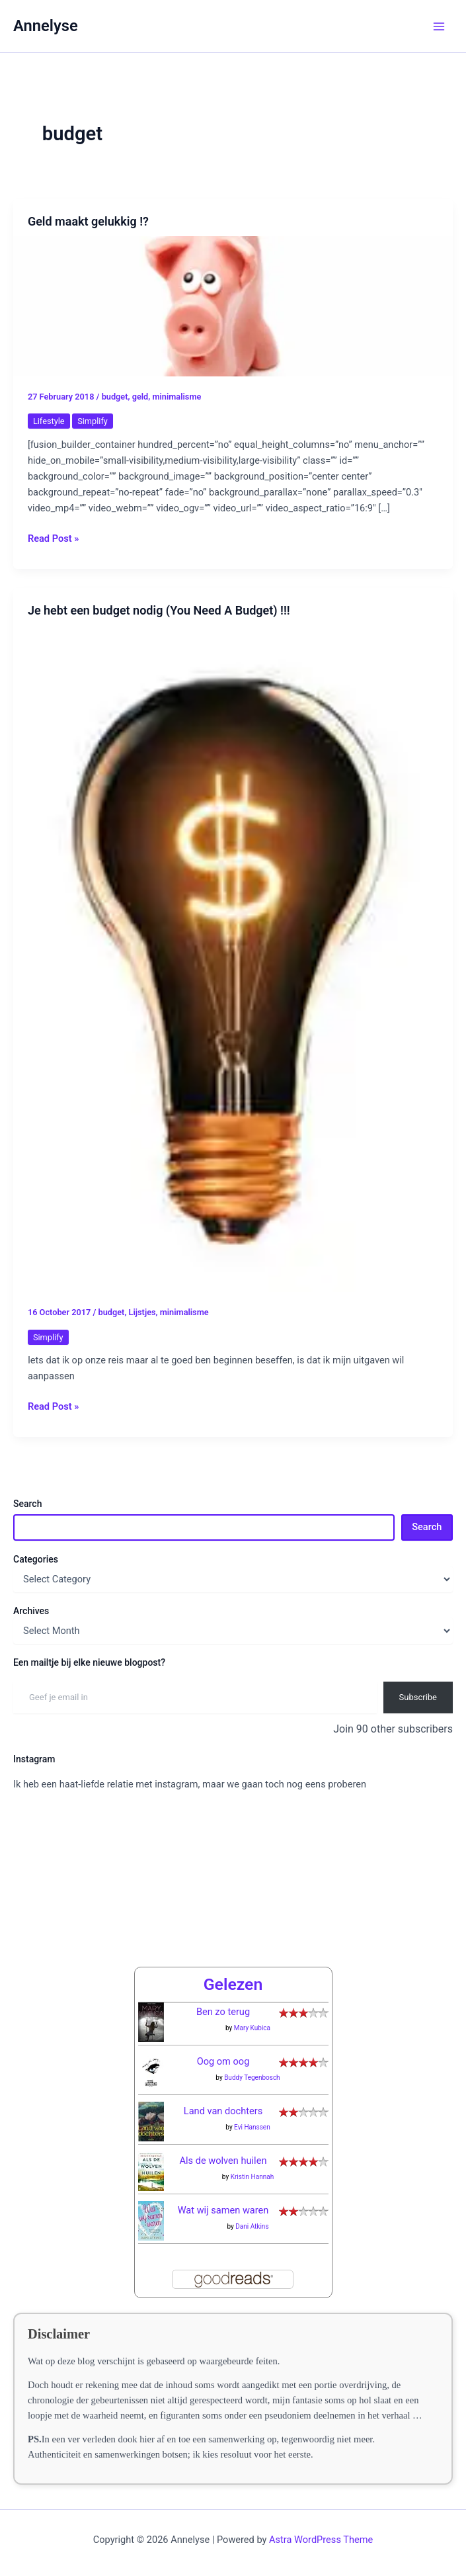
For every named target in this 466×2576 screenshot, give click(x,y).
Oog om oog (223, 2061)
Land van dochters (223, 2111)
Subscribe (418, 1697)
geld (140, 397)
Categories (35, 1559)
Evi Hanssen (252, 2127)
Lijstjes (142, 1312)
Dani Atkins (251, 2226)
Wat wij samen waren (223, 2210)
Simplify (92, 421)
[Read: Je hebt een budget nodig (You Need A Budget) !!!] (233, 958)
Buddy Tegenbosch (252, 2077)
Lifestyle (49, 421)
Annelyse (45, 26)
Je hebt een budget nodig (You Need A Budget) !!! (159, 610)
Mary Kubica (252, 2028)
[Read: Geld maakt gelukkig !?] (233, 306)
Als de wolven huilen (223, 2161)
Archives (31, 1611)
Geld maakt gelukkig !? (88, 221)
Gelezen (233, 1984)
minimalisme (176, 397)
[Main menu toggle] (439, 26)
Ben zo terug (223, 2012)
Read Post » (53, 538)
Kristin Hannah (252, 2176)
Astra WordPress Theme (321, 2540)
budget (115, 397)
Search (27, 1503)
